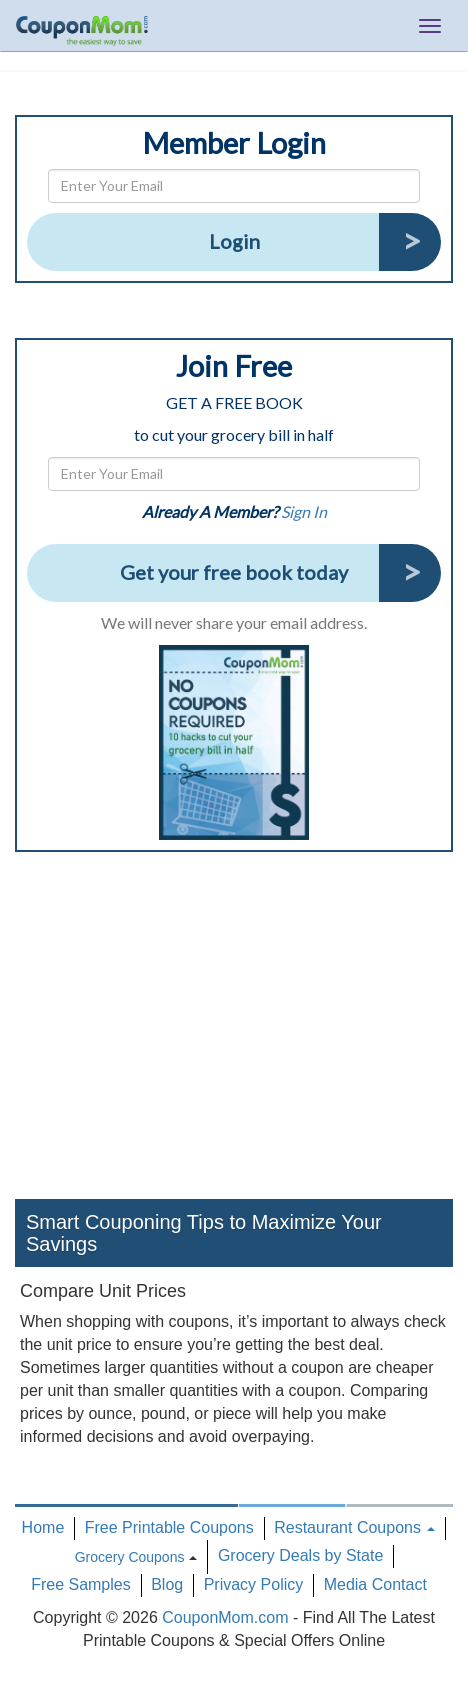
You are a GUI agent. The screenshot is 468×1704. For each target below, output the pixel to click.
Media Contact (375, 1584)
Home (43, 1527)
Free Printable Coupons (169, 1527)
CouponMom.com (225, 1617)
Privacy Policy (254, 1584)
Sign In (304, 511)
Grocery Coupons (130, 1557)
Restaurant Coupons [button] (354, 1527)
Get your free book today (234, 572)
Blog (167, 1584)
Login (234, 241)
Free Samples (81, 1584)
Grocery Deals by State (300, 1555)
